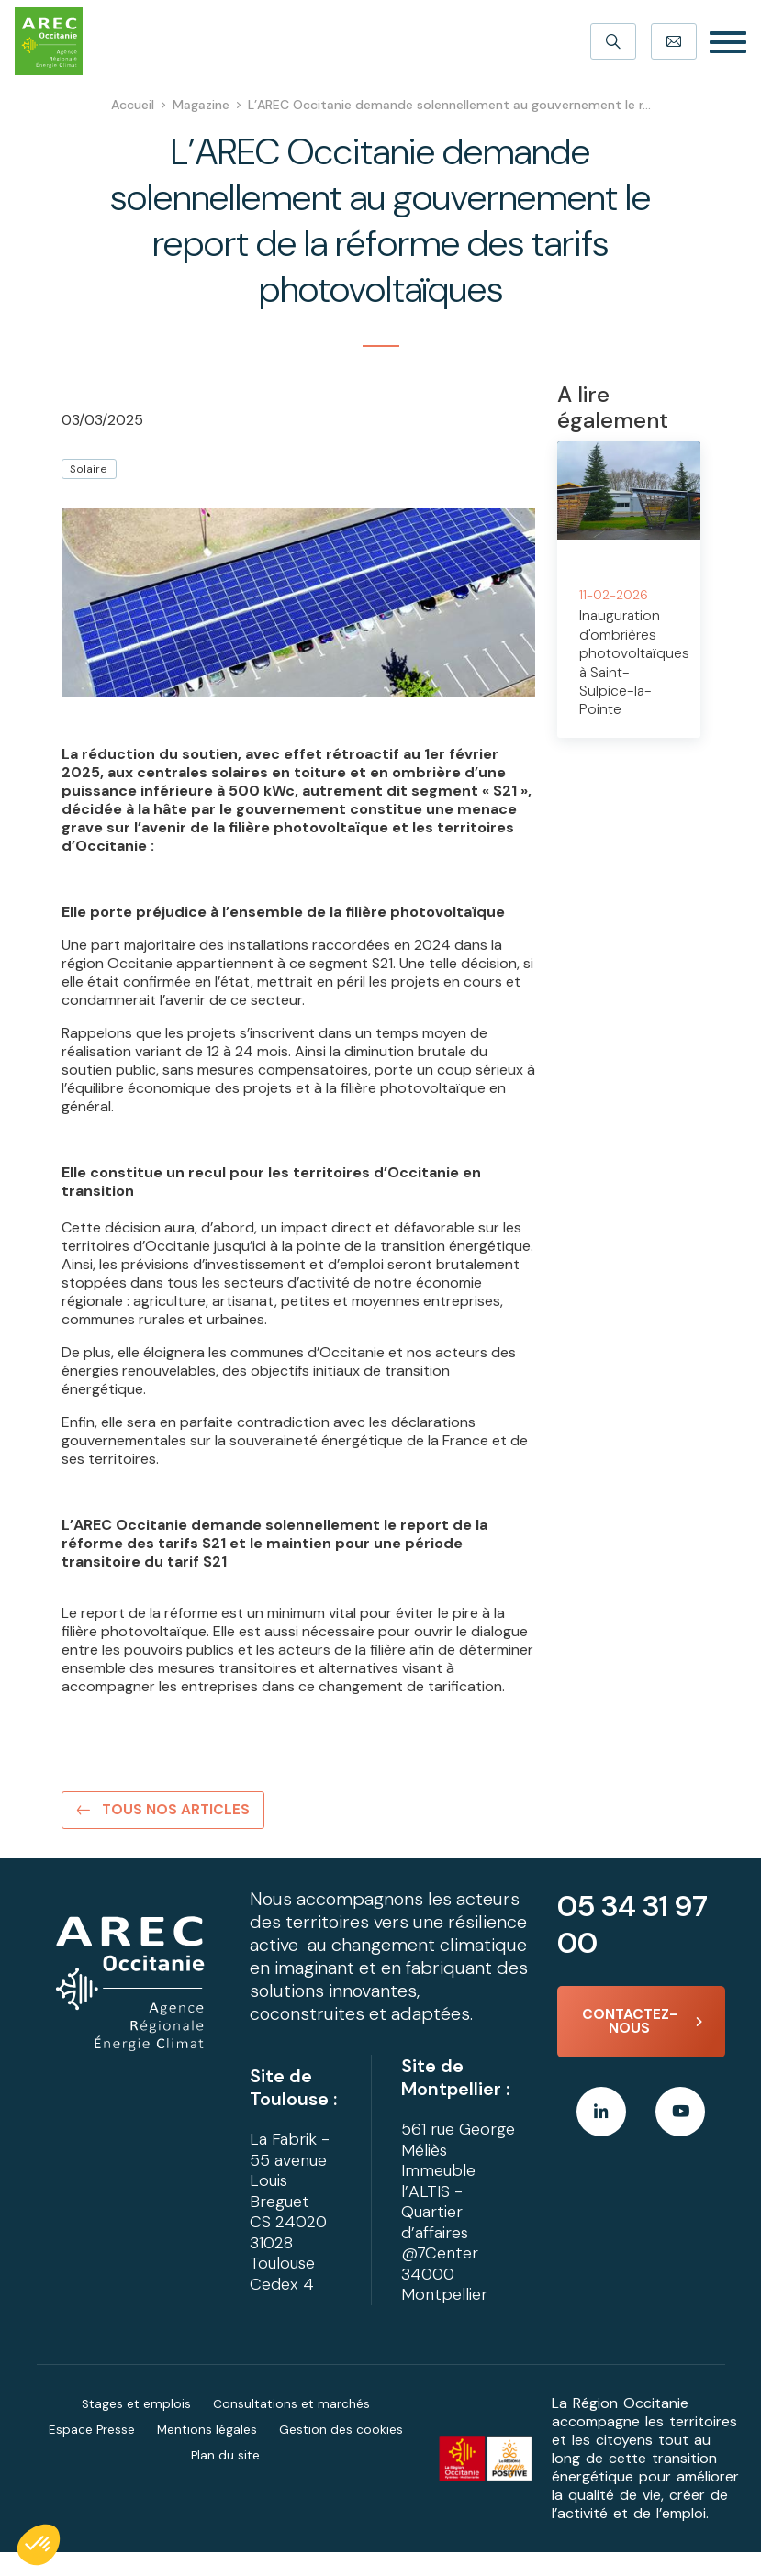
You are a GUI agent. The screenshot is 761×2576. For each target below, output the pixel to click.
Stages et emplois (136, 2427)
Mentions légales (207, 2453)
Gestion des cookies (342, 2453)
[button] (39, 2545)
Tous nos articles (177, 1811)
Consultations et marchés (291, 2427)
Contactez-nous (627, 2025)
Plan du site (226, 2478)
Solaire (89, 469)
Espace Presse (91, 2453)
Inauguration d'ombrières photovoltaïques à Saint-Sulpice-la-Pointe (634, 661)
